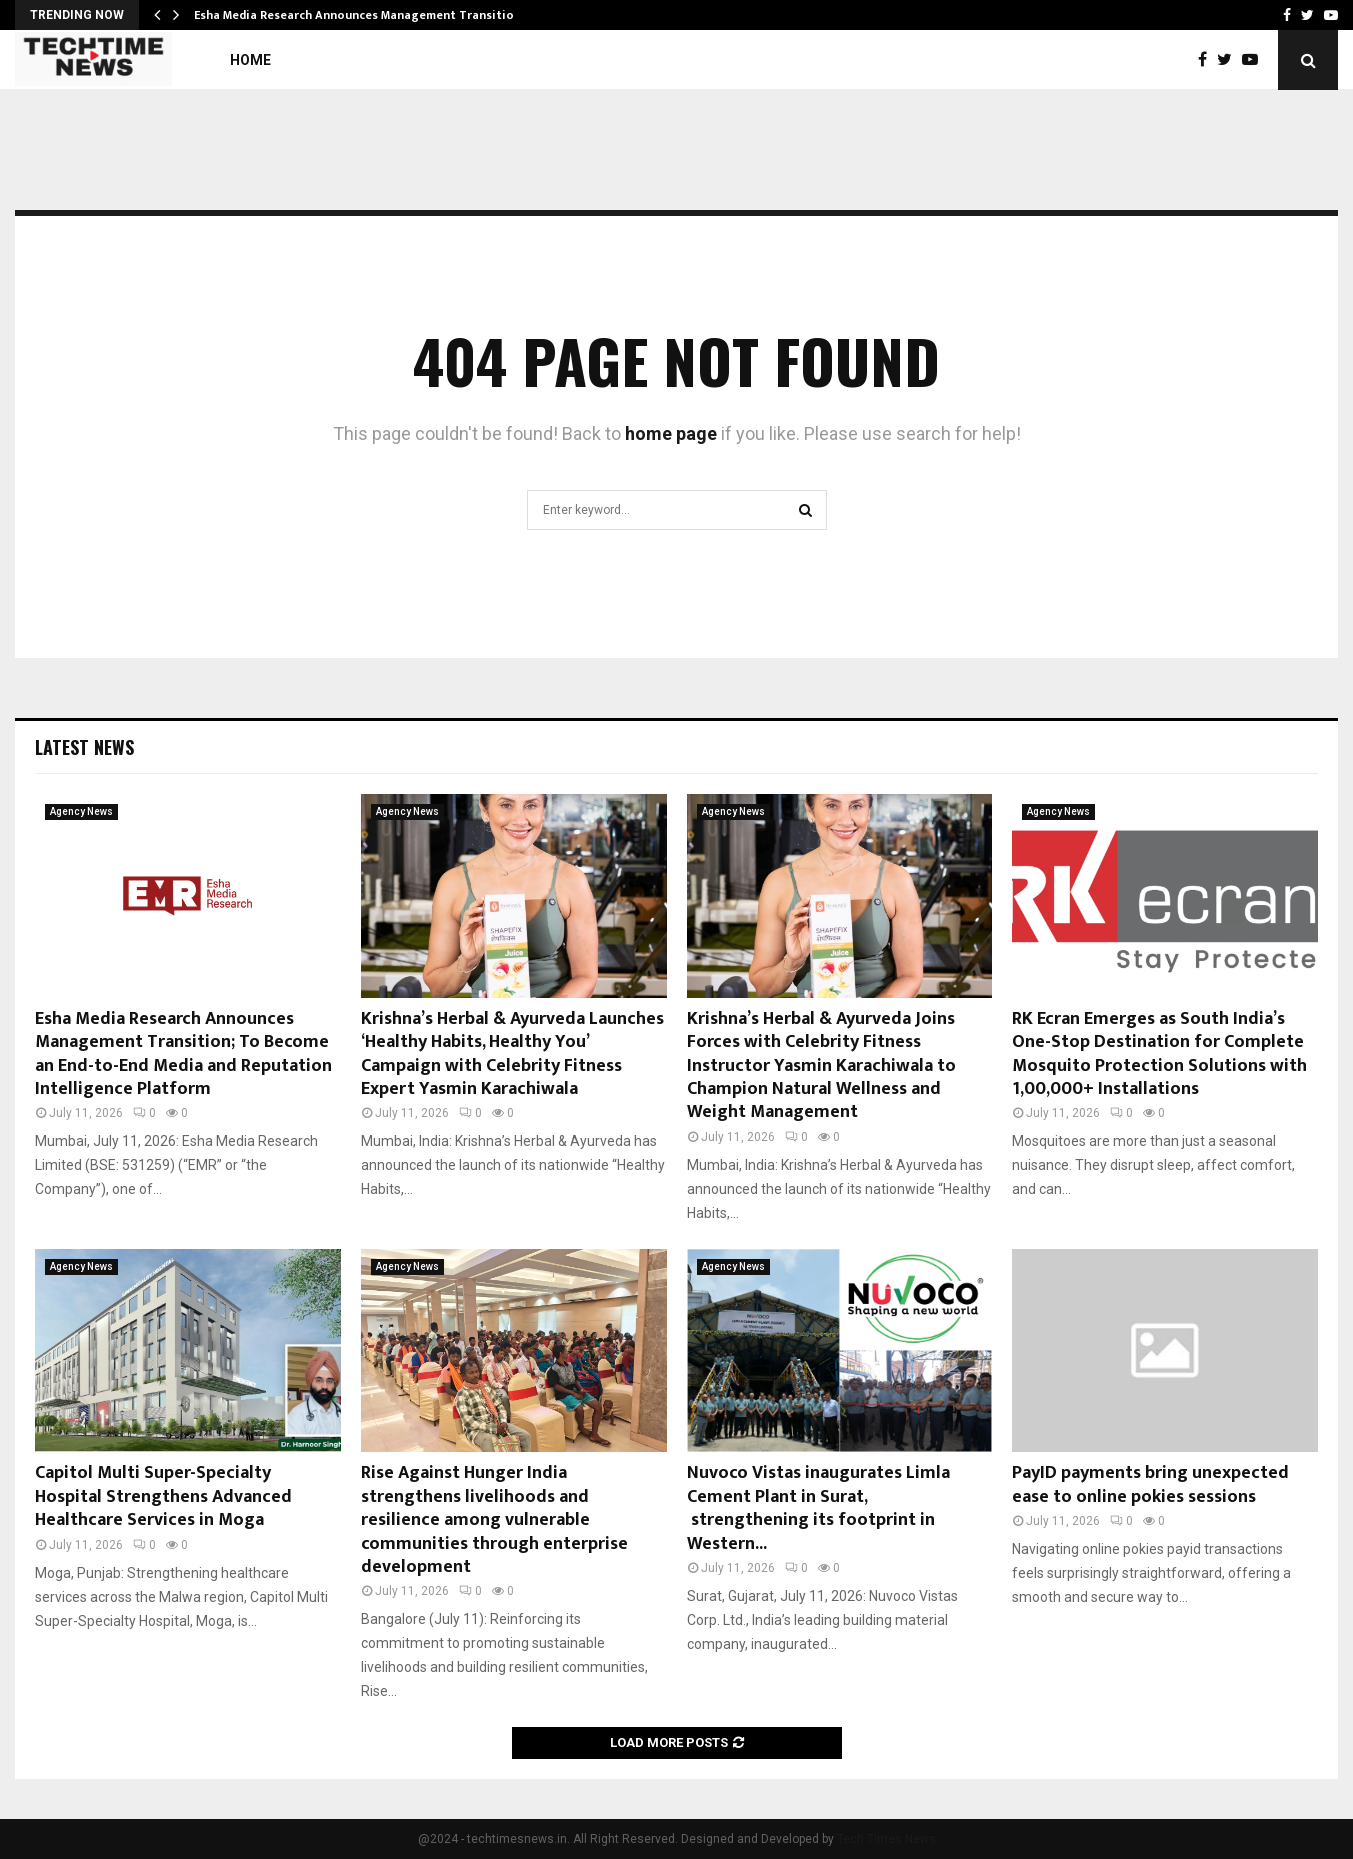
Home (250, 60)
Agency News (81, 811)
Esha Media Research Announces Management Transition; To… (373, 15)
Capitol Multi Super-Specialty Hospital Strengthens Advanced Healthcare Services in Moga (163, 1496)
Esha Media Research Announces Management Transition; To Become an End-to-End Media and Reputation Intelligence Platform (183, 1054)
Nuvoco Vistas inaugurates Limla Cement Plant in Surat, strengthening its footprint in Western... (818, 1508)
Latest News (84, 747)
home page (671, 433)
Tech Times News (886, 1839)
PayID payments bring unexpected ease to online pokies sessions (1150, 1484)
